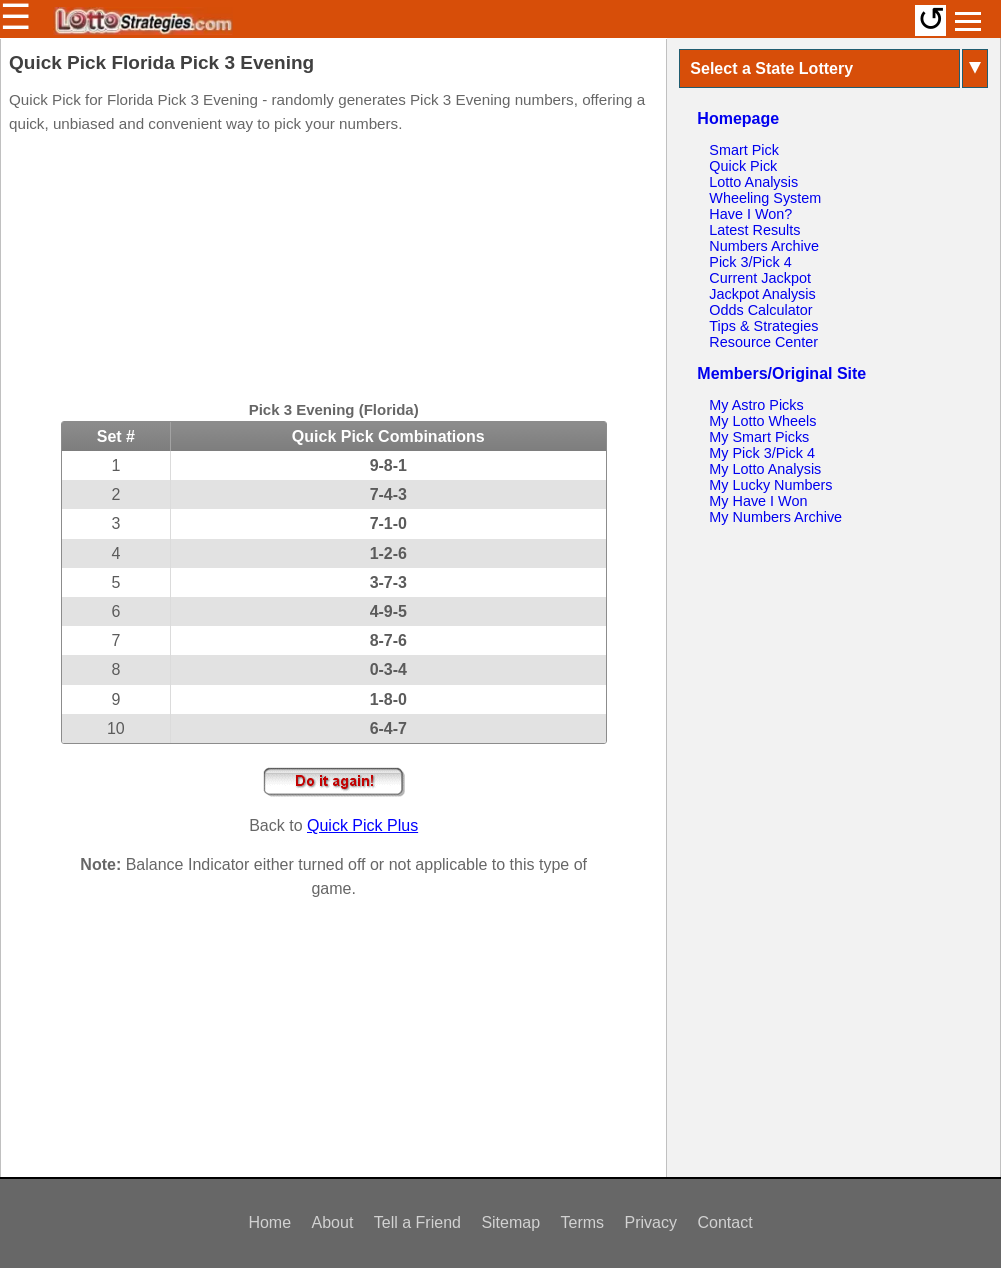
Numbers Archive (764, 246)
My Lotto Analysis (765, 469)
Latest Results (754, 230)
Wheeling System (765, 198)
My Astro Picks (756, 405)
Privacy (651, 1222)
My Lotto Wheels (762, 421)
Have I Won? (750, 214)
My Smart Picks (759, 437)
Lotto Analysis (753, 182)
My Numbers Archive (775, 517)
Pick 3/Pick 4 (750, 262)
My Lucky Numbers (770, 485)
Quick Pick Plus (362, 825)
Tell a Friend (417, 1222)
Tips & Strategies (763, 326)
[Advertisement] (334, 270)
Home (269, 1222)
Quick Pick (743, 166)
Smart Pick (744, 150)
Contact (724, 1222)
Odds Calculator (760, 310)
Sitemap (510, 1222)
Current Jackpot (760, 278)
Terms (583, 1222)
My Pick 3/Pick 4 (762, 453)
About (333, 1222)
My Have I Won (758, 501)
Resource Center (763, 342)
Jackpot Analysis (762, 294)
